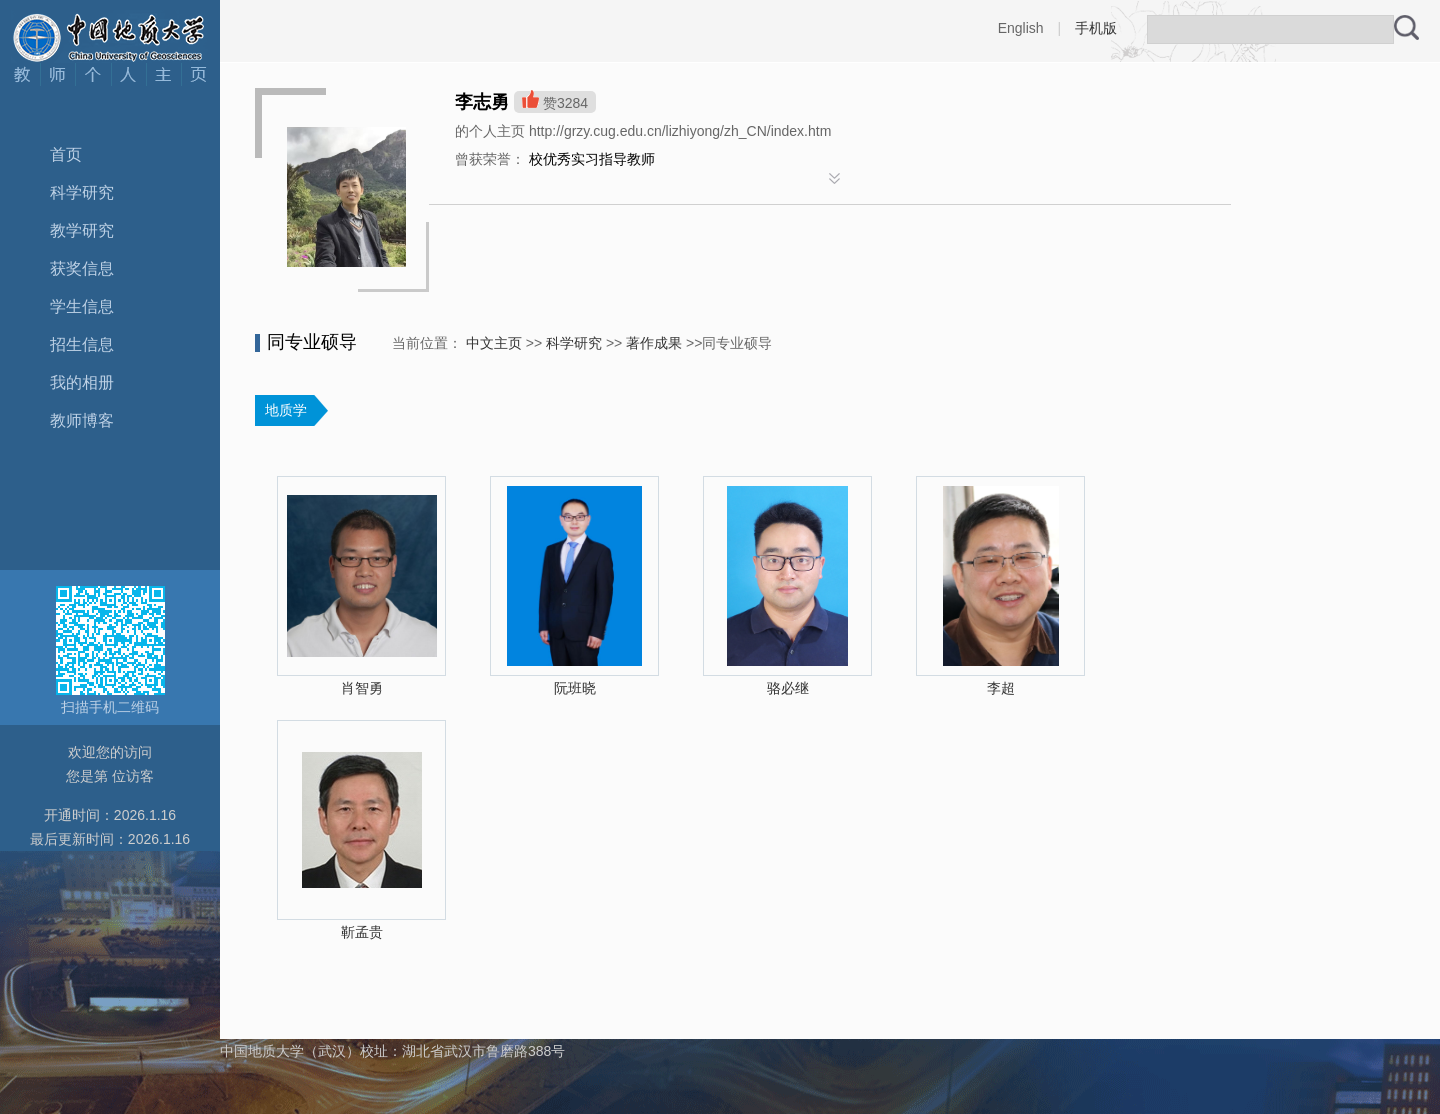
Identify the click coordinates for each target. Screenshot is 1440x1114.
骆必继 (788, 688)
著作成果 (654, 343)
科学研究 (82, 192)
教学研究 (82, 230)
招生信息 (82, 344)
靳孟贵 (362, 932)
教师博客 (82, 420)
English (1021, 28)
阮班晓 (575, 688)
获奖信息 (82, 268)
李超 (1001, 688)
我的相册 (82, 382)
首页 (66, 154)
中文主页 (494, 343)
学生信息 (82, 306)
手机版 (1096, 28)
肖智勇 (362, 688)
